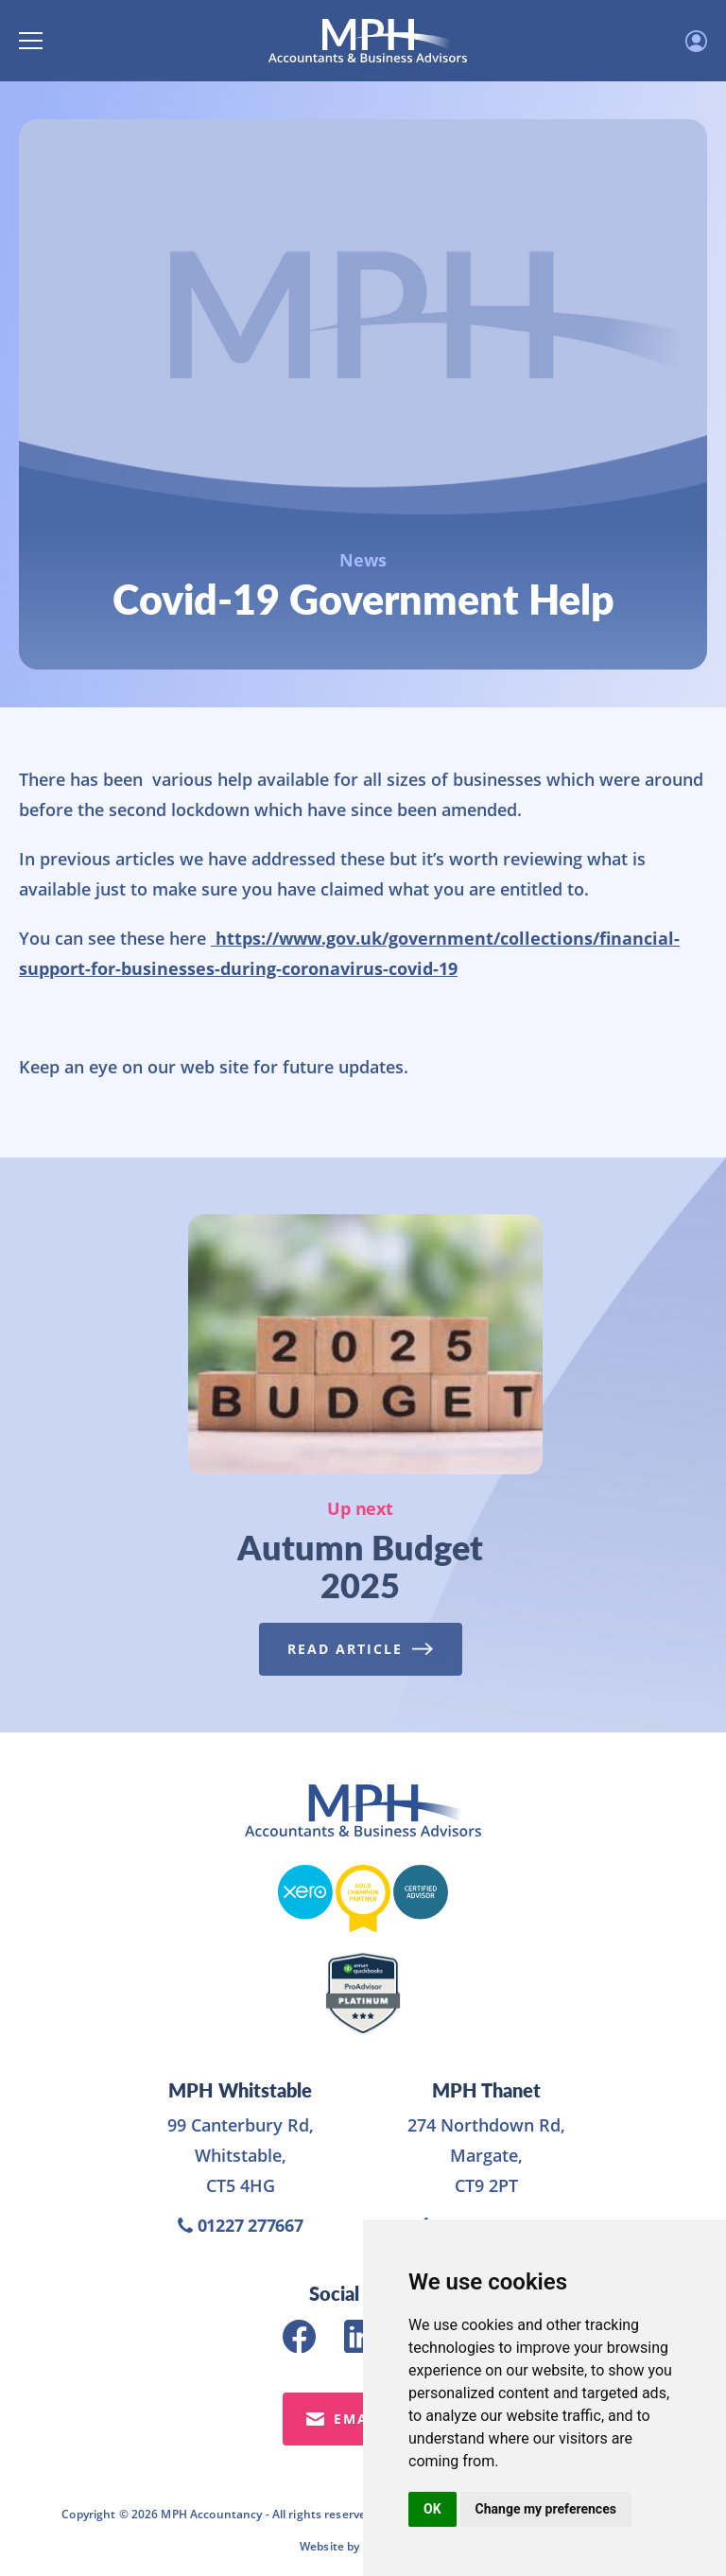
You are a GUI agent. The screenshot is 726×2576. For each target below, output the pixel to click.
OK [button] (432, 2508)
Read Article (354, 1649)
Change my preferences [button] (545, 2508)
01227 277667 (240, 2225)
